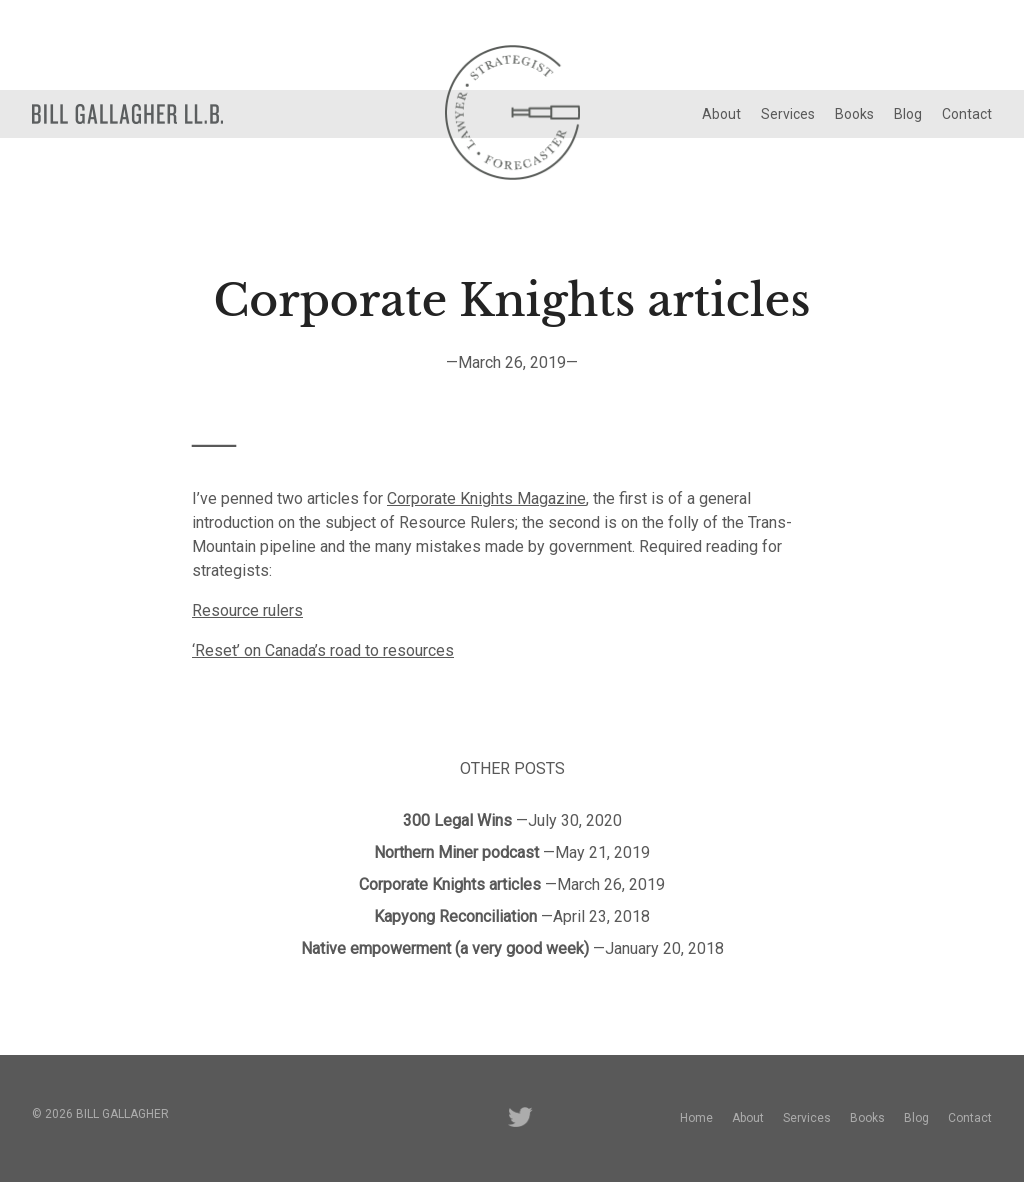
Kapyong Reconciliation (455, 916)
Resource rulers (247, 610)
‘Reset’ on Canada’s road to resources (323, 650)
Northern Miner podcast (456, 852)
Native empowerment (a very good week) (445, 948)
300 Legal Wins (457, 820)
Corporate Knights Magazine (486, 498)
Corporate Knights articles (450, 884)
